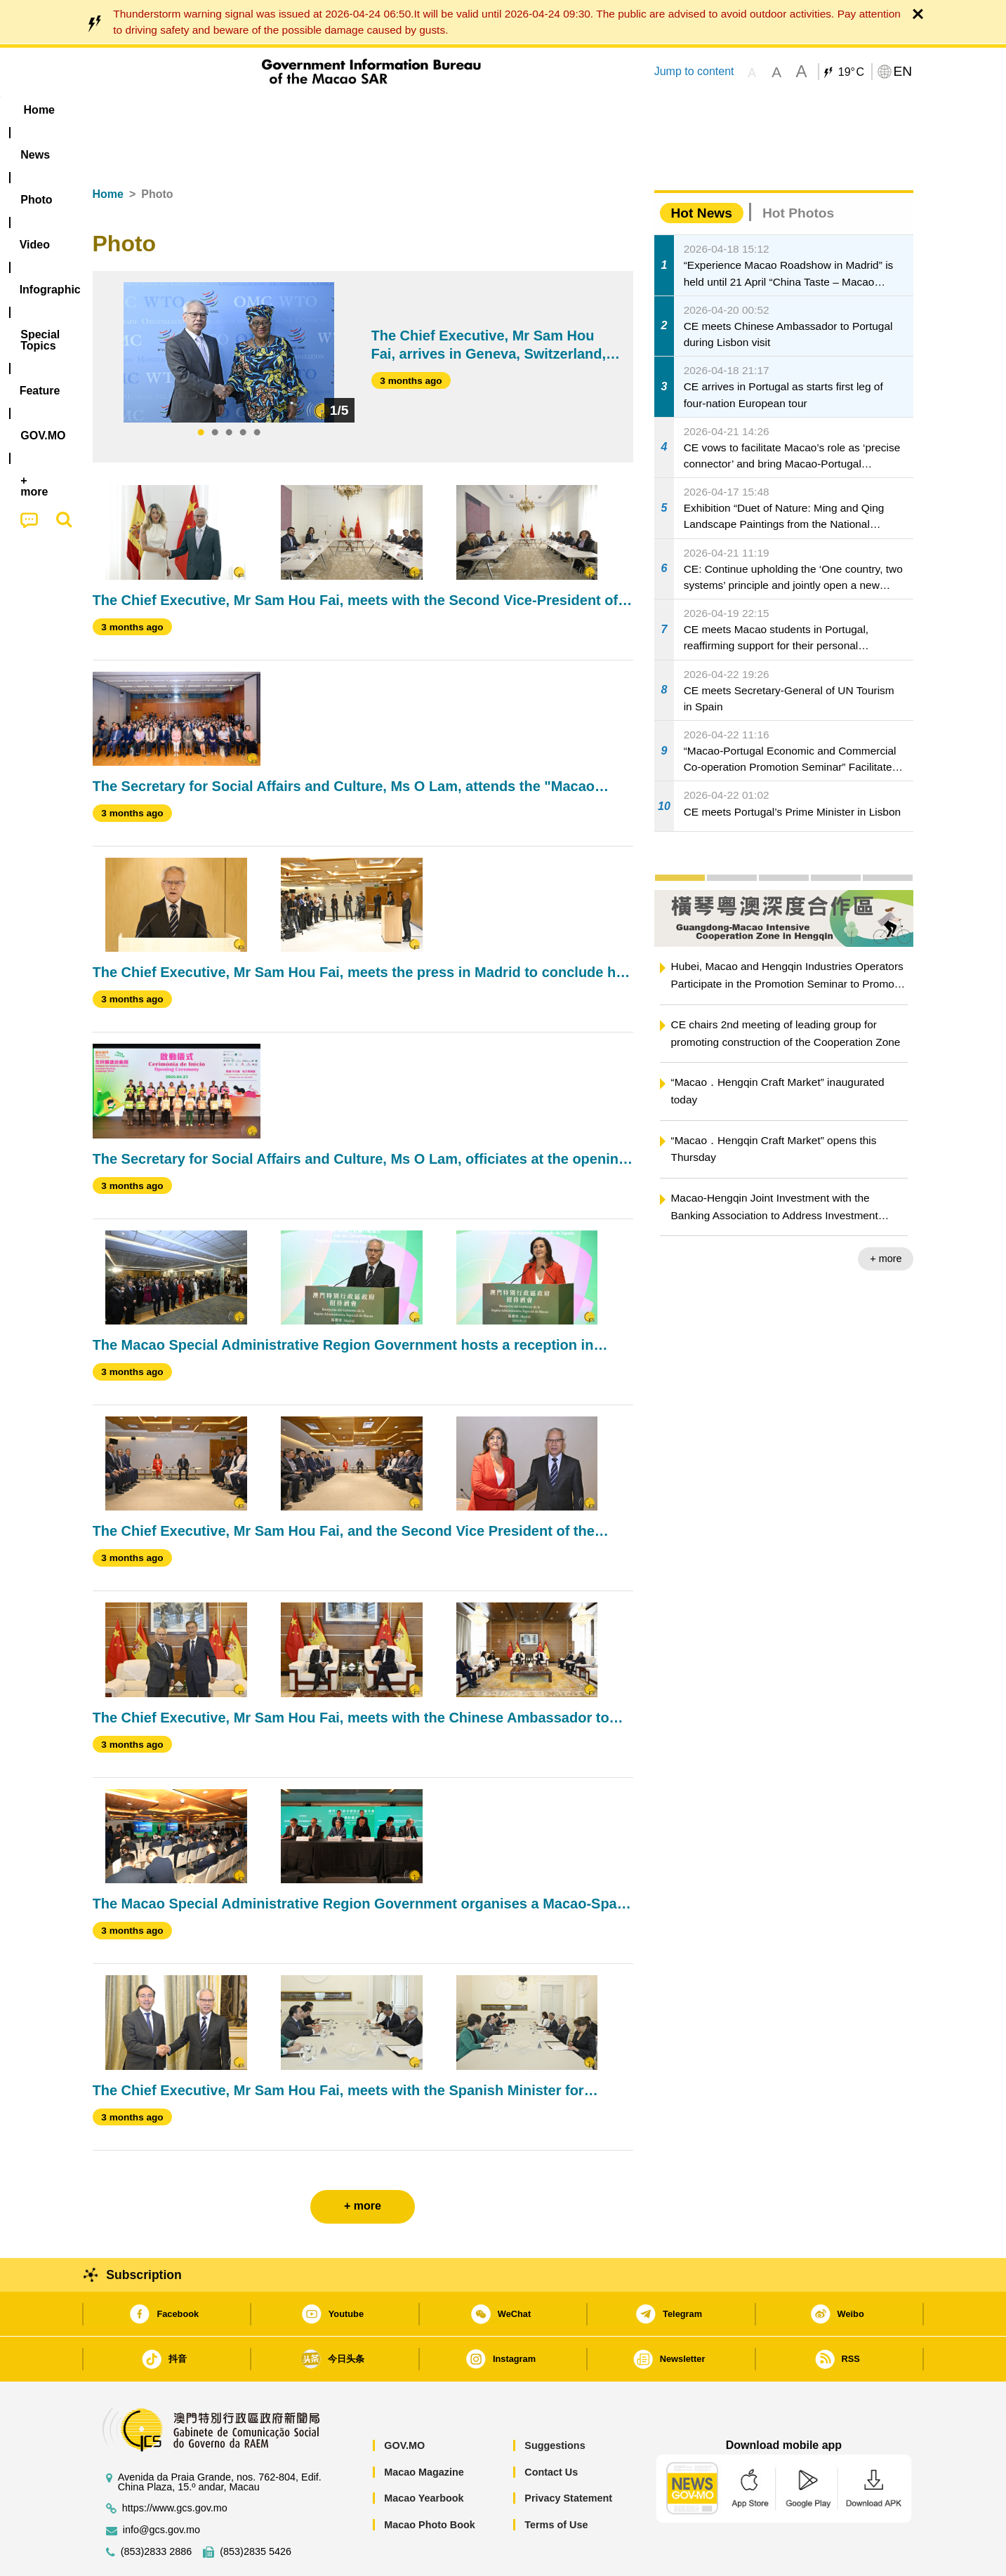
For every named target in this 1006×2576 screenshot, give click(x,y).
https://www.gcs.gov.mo (174, 2465)
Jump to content (694, 71)
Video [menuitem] (301, 110)
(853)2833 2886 (156, 2509)
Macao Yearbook (423, 2455)
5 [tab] (257, 390)
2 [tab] (215, 390)
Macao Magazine (424, 2429)
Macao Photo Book (429, 2482)
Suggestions (554, 2402)
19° (851, 72)
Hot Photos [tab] (798, 170)
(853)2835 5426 (255, 2509)
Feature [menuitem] (557, 110)
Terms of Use (556, 2482)
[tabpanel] (229, 309)
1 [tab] (201, 390)
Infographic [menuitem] (374, 110)
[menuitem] (181, 110)
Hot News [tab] (701, 170)
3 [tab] (229, 390)
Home (108, 151)
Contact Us (551, 2429)
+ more (885, 1215)
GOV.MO (404, 2402)
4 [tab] (243, 390)
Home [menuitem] (120, 110)
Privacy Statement (568, 2455)
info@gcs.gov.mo (161, 2487)
